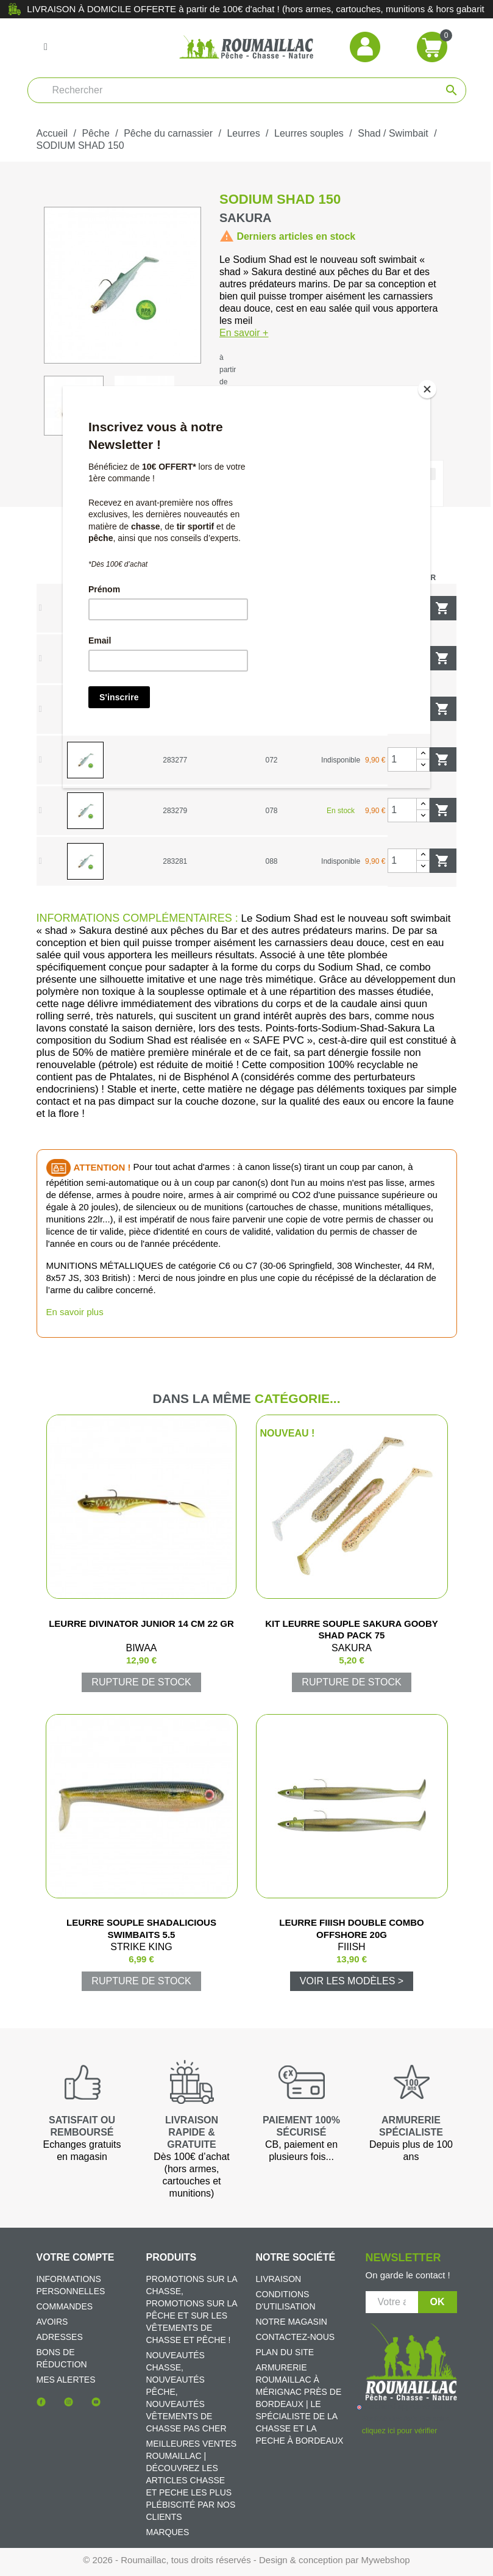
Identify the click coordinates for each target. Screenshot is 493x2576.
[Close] (427, 389)
